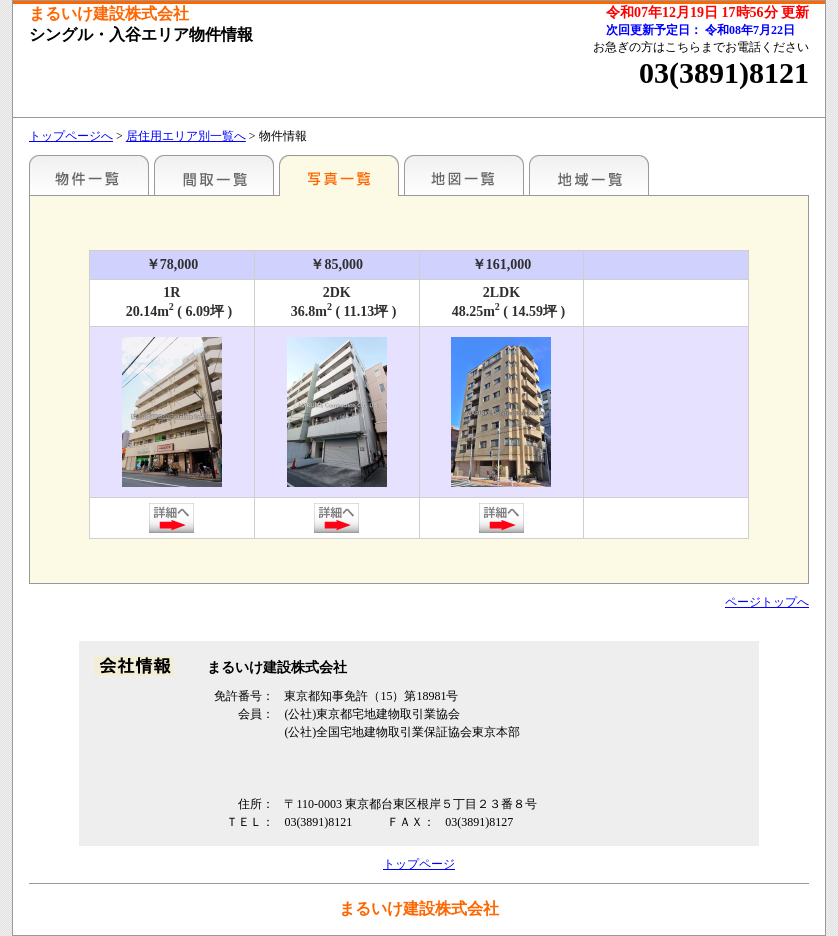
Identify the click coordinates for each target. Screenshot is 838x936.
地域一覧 (589, 175)
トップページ (419, 864)
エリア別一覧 (89, 175)
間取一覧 (214, 175)
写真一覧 (339, 175)
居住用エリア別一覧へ (186, 136)
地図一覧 (464, 175)
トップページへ (71, 136)
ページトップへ (767, 602)
